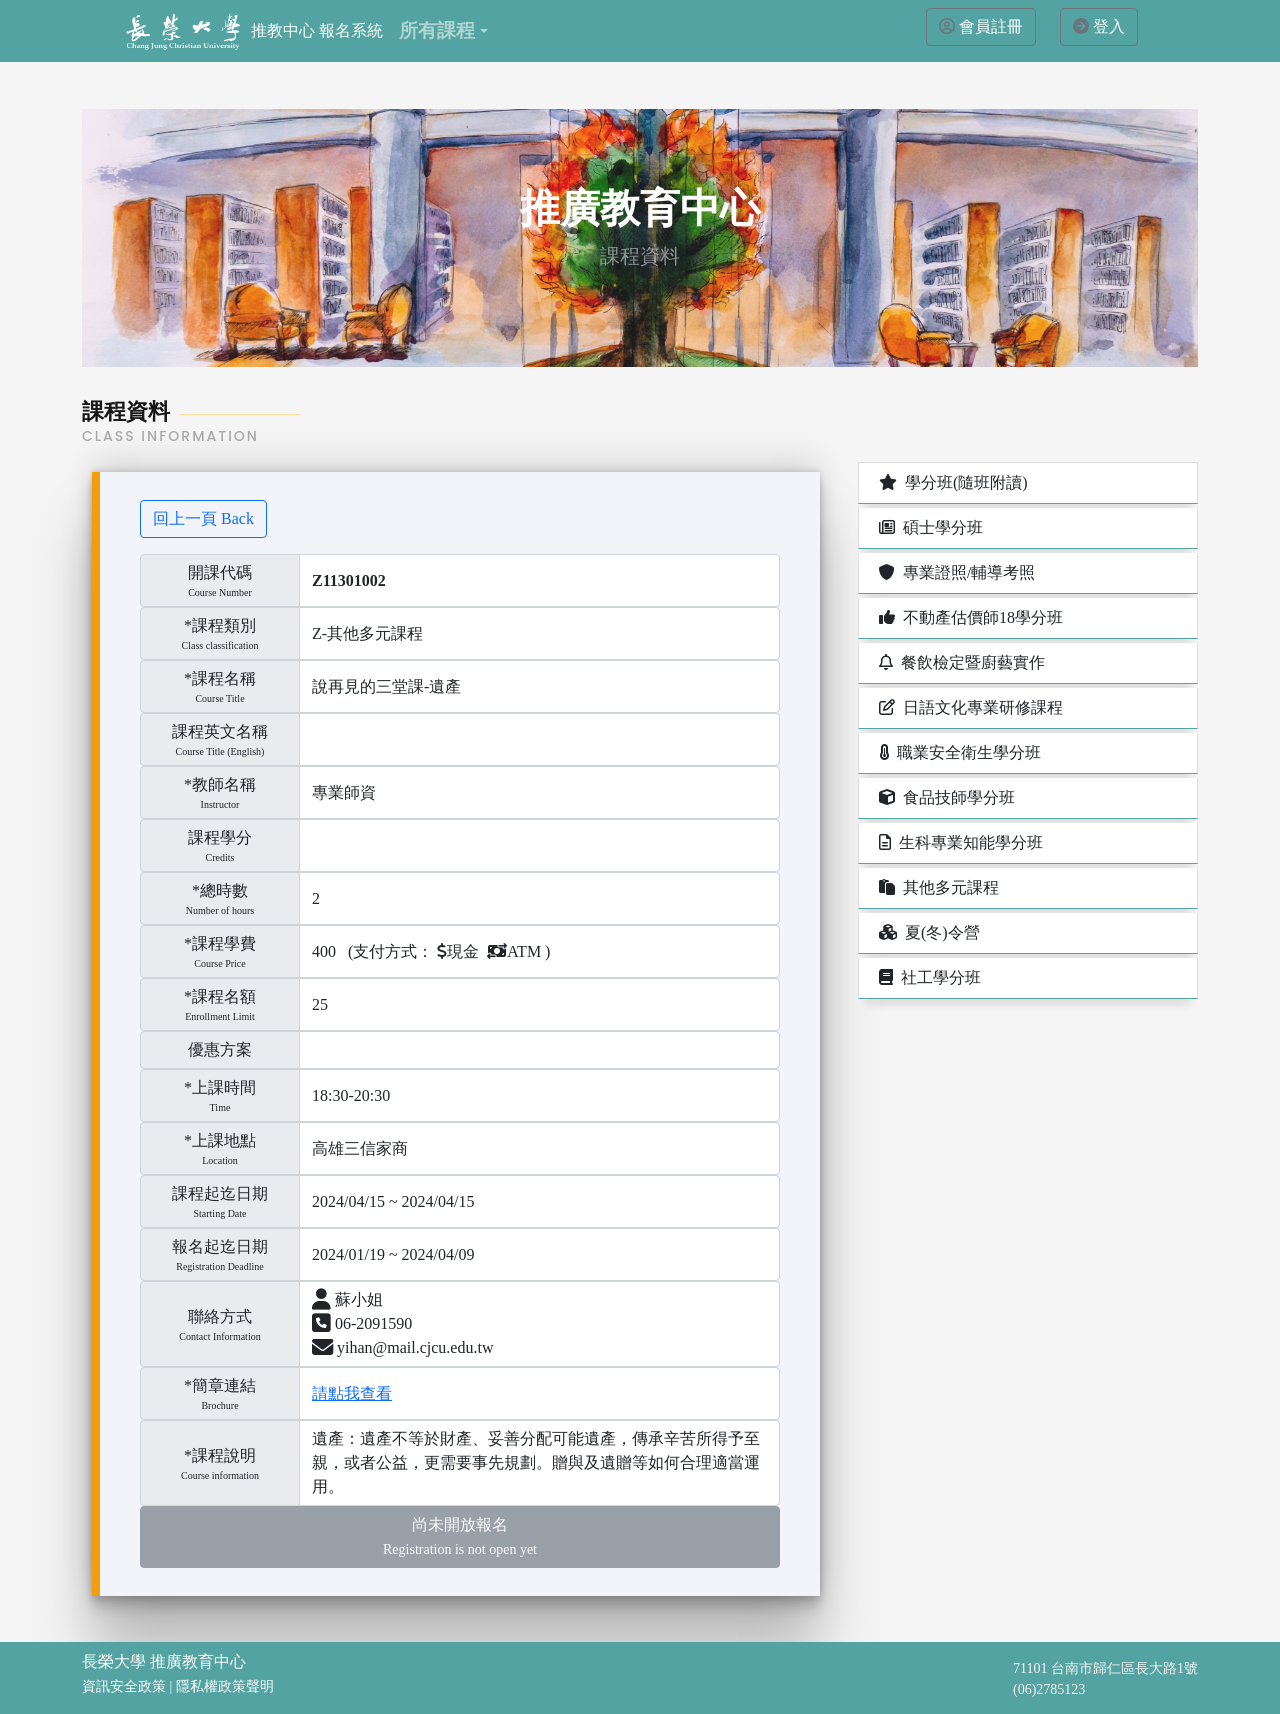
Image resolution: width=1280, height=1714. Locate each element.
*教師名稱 (220, 784)
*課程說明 (220, 1455)
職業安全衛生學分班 (958, 752)
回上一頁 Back (203, 518)
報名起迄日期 (220, 1256)
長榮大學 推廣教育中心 (164, 1661)
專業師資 (344, 792)
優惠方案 (220, 1049)
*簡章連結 (220, 1385)
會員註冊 (991, 26)
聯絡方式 (219, 1326)
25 (320, 1004)
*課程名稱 (220, 678)
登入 (1109, 26)
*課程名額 (220, 996)
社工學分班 (928, 977)
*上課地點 (220, 1140)
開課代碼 (220, 572)
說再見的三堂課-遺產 (386, 686)
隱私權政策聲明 (225, 1686)
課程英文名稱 (220, 731)
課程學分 (220, 837)
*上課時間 (220, 1087)
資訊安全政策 (124, 1686)
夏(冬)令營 (927, 932)
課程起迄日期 (220, 1203)
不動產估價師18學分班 (969, 617)
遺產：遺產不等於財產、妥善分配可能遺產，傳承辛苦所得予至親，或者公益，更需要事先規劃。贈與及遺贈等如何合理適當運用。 (536, 1462)
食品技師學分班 (945, 797)
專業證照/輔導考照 (955, 572)
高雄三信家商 (360, 1148)
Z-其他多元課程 (367, 633)
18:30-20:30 (351, 1095)
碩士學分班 (929, 527)
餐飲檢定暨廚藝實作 (960, 662)
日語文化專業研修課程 (969, 707)
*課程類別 (220, 625)
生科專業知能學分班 (959, 842)
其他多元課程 (937, 887)
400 (324, 951)
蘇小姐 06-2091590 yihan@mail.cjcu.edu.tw (402, 1323)
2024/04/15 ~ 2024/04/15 (393, 1201)
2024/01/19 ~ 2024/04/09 (393, 1254)
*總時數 (220, 890)
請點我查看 (352, 1393)
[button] (443, 31)
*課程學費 (220, 943)
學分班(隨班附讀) (951, 482)
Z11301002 (349, 580)
